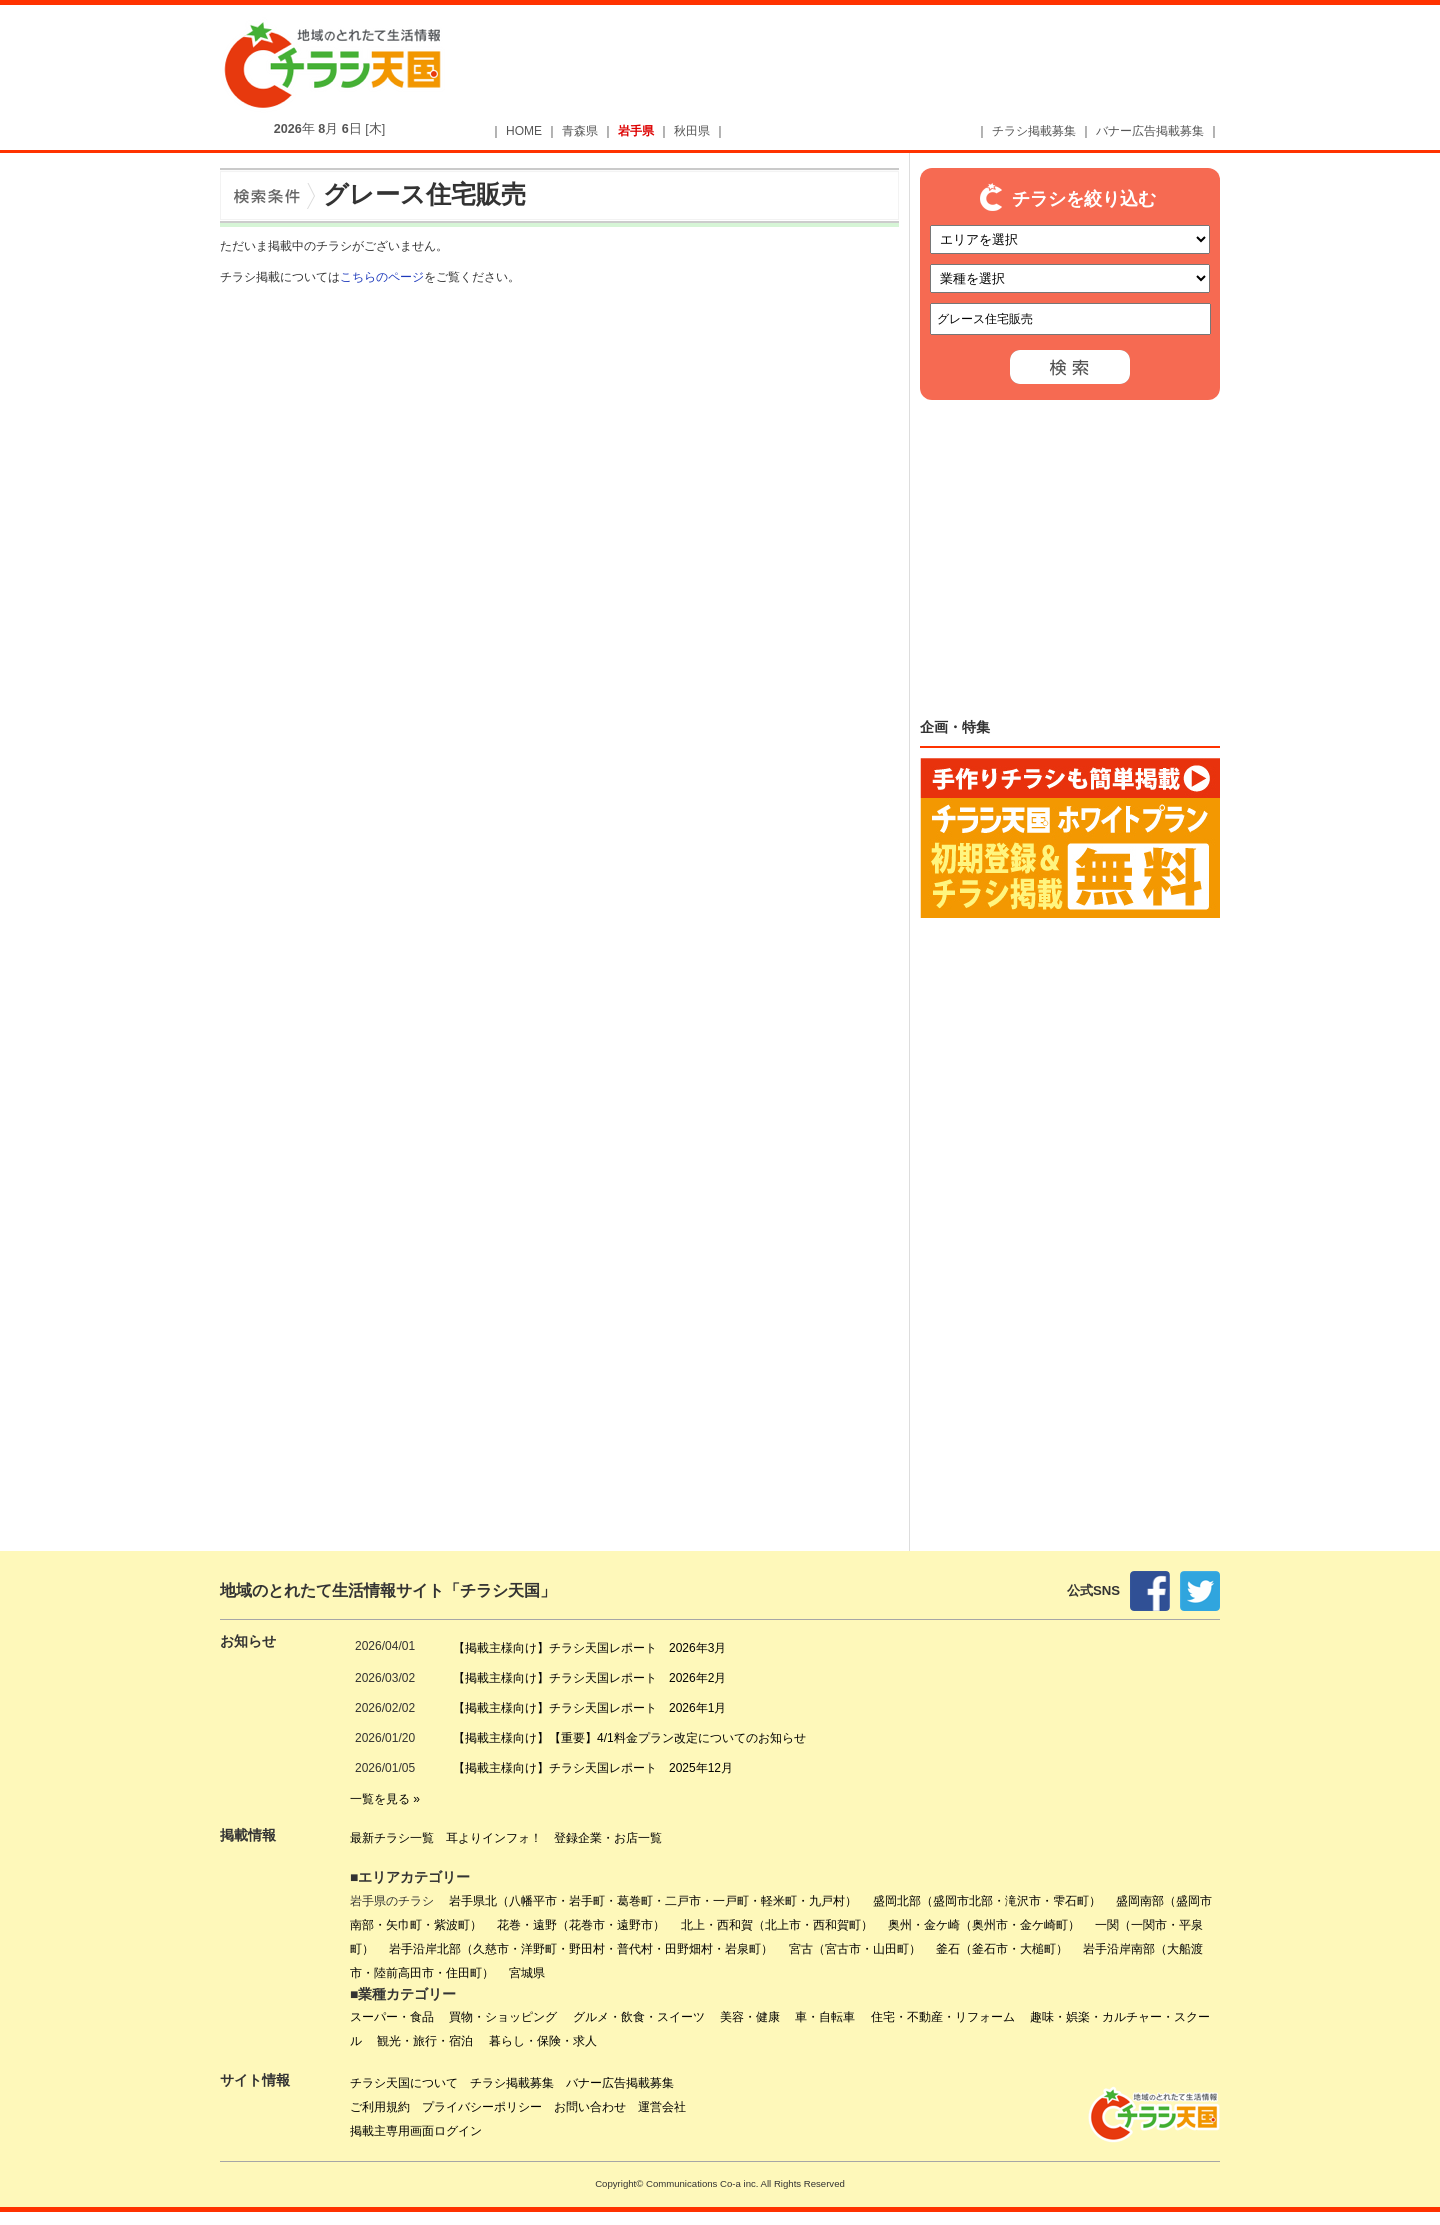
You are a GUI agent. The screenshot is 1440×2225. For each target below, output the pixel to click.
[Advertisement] (866, 67)
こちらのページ (382, 277)
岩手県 (636, 131)
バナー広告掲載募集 (1150, 131)
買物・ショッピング (503, 2017)
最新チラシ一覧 (392, 1838)
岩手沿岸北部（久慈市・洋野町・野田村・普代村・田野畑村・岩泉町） (581, 1949)
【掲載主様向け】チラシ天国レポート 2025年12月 (593, 1768)
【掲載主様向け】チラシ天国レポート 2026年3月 (589, 1648)
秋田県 (692, 131)
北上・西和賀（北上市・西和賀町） (777, 1925)
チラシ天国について (404, 2083)
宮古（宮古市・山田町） (855, 1949)
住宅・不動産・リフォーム (943, 2017)
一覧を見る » (385, 1799)
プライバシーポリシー (482, 2107)
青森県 (580, 131)
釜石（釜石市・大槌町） (1002, 1949)
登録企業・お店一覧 (608, 1838)
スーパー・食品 (392, 2017)
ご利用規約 (380, 2107)
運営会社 (662, 2107)
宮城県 (527, 1973)
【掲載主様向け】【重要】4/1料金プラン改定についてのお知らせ (629, 1738)
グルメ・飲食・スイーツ (639, 2017)
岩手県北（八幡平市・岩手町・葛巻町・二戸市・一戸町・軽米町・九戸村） (653, 1901)
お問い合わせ (590, 2107)
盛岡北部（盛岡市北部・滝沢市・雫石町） (987, 1901)
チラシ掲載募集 (1034, 131)
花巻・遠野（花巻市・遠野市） (581, 1925)
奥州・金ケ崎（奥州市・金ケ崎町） (984, 1925)
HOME (524, 131)
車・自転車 (825, 2017)
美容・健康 (750, 2017)
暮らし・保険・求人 (543, 2041)
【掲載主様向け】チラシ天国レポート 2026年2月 (589, 1678)
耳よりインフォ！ (494, 1838)
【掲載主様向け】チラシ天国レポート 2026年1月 (589, 1708)
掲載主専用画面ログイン (416, 2131)
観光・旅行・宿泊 (425, 2041)
